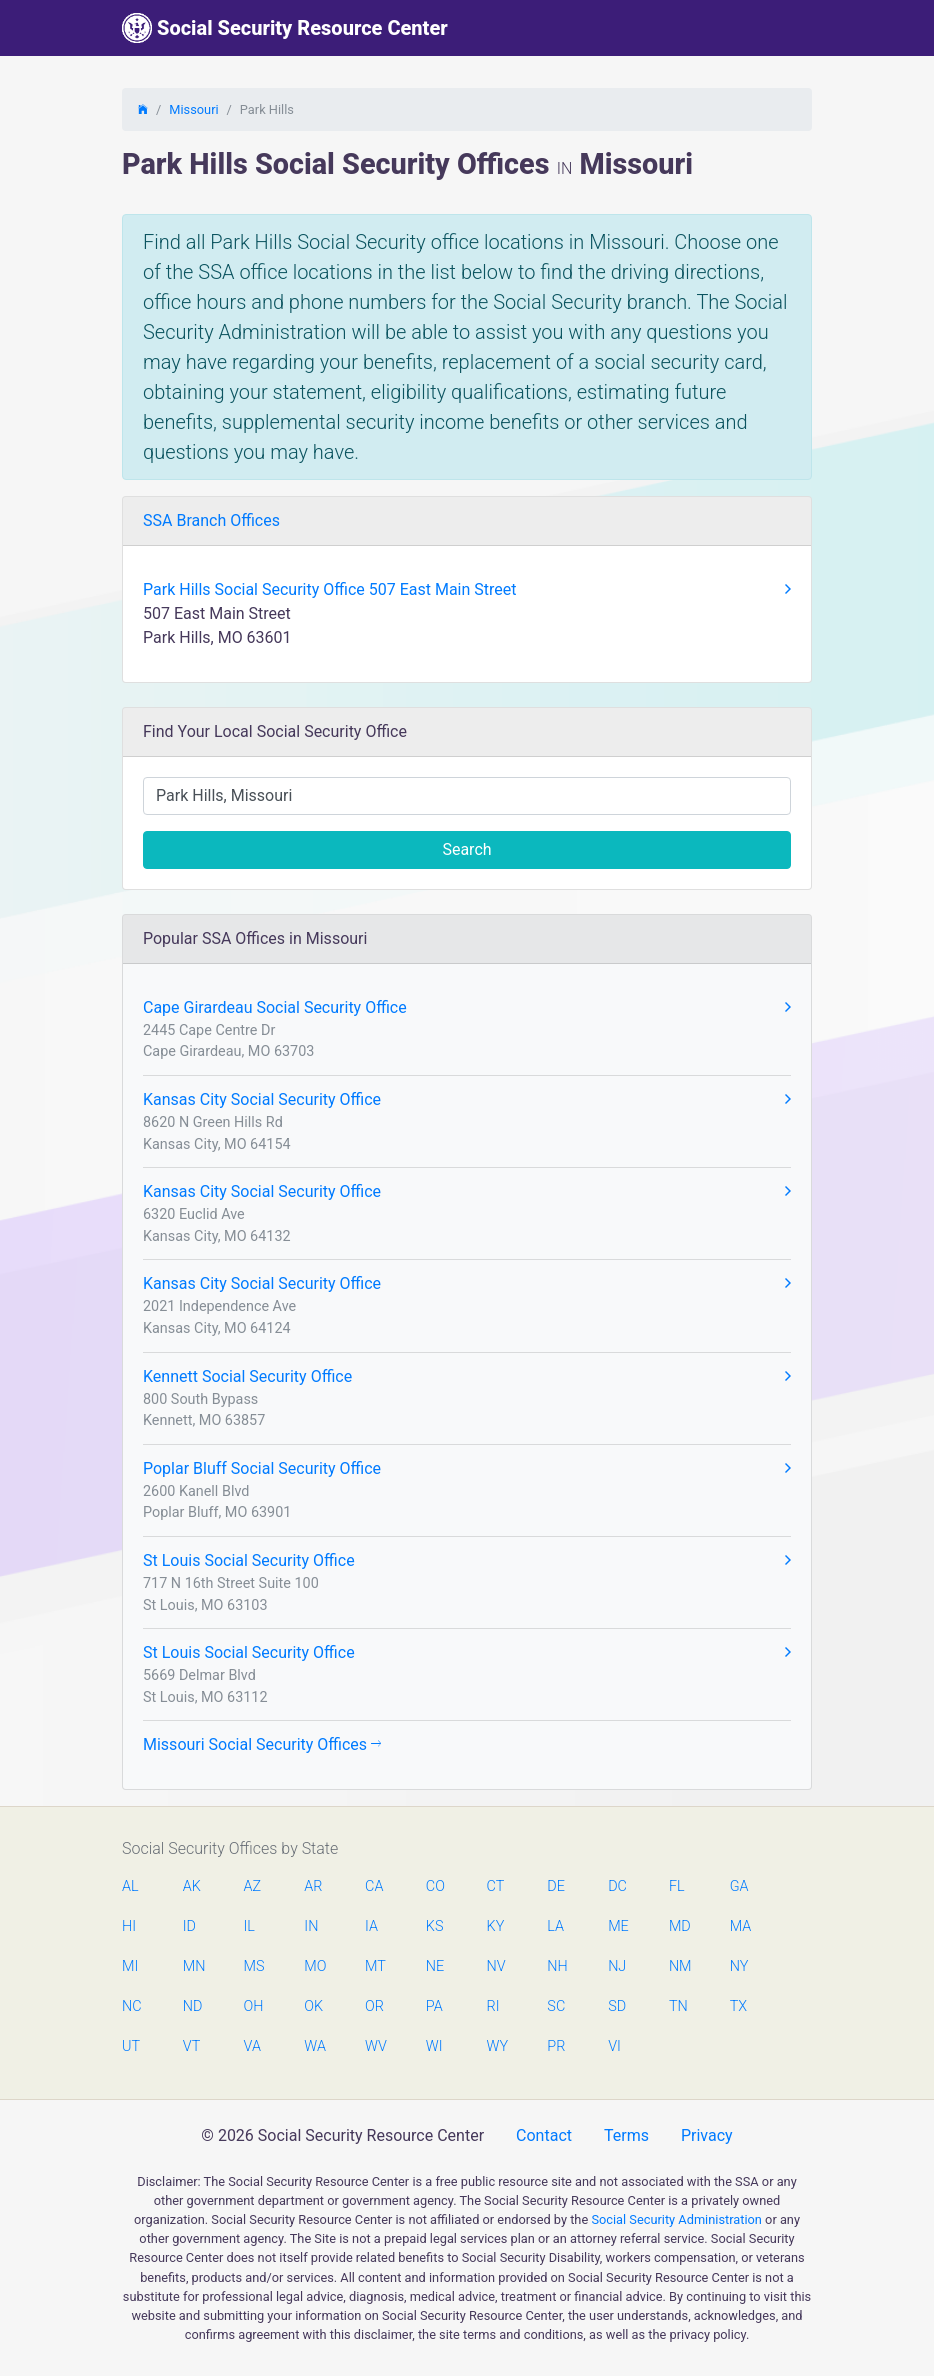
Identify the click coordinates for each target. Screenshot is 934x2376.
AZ (253, 1886)
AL (130, 1886)
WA (314, 2046)
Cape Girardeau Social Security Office (467, 1008)
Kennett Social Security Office (467, 1377)
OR (374, 2006)
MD (679, 1926)
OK (313, 2006)
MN (193, 1966)
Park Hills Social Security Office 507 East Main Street (467, 590)
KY (496, 1926)
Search (466, 849)
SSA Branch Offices (211, 520)
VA (252, 2046)
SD (617, 2006)
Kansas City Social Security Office (467, 1100)
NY (739, 1966)
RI (493, 2006)
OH (254, 2006)
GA (739, 1886)
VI (614, 2046)
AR (313, 1886)
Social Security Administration (676, 2219)
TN (678, 2006)
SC (556, 2006)
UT (131, 2046)
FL (677, 1886)
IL (249, 1926)
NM (679, 1966)
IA (371, 1926)
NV (496, 1966)
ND (193, 2006)
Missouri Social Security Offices (262, 1744)
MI (130, 1966)
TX (738, 2006)
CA (374, 1886)
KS (435, 1926)
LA (555, 1926)
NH (557, 1966)
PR (556, 2046)
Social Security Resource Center (285, 28)
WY (497, 2046)
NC (132, 2006)
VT (191, 2046)
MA (740, 1926)
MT (375, 1966)
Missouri (193, 109)
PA (434, 2006)
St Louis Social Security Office (467, 1561)
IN (311, 1926)
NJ (617, 1966)
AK (192, 1886)
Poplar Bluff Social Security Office (467, 1469)
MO (314, 1966)
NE (435, 1966)
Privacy (707, 2135)
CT (496, 1886)
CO (435, 1886)
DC (617, 1886)
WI (434, 2046)
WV (375, 2046)
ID (189, 1926)
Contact (544, 2135)
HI (129, 1926)
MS (254, 1966)
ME (618, 1926)
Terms (626, 2135)
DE (556, 1886)
